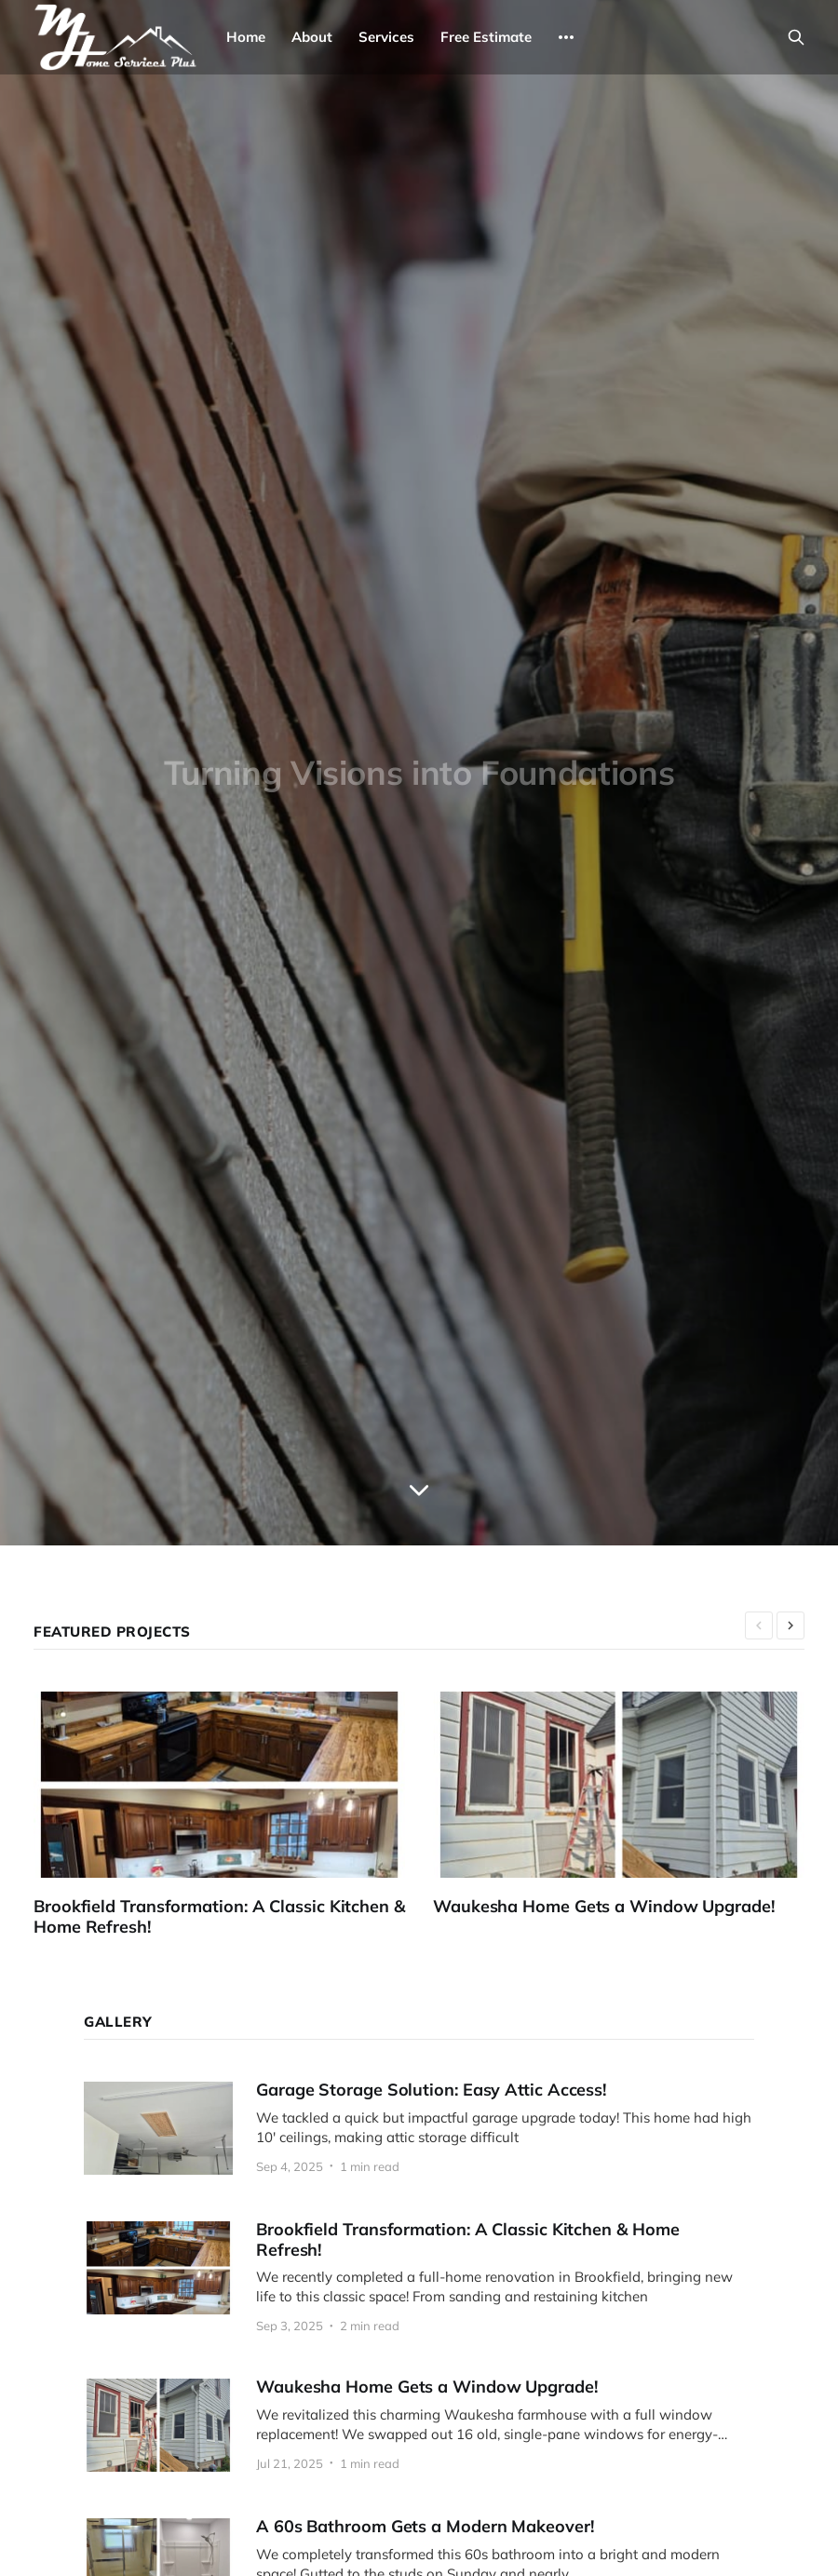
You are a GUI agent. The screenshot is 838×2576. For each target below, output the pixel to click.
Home (245, 37)
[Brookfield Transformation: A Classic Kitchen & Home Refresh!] (233, 1815)
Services (386, 37)
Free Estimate (486, 37)
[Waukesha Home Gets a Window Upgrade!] (632, 1804)
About (311, 37)
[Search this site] (796, 37)
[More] (566, 37)
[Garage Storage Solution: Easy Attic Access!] (419, 2128)
